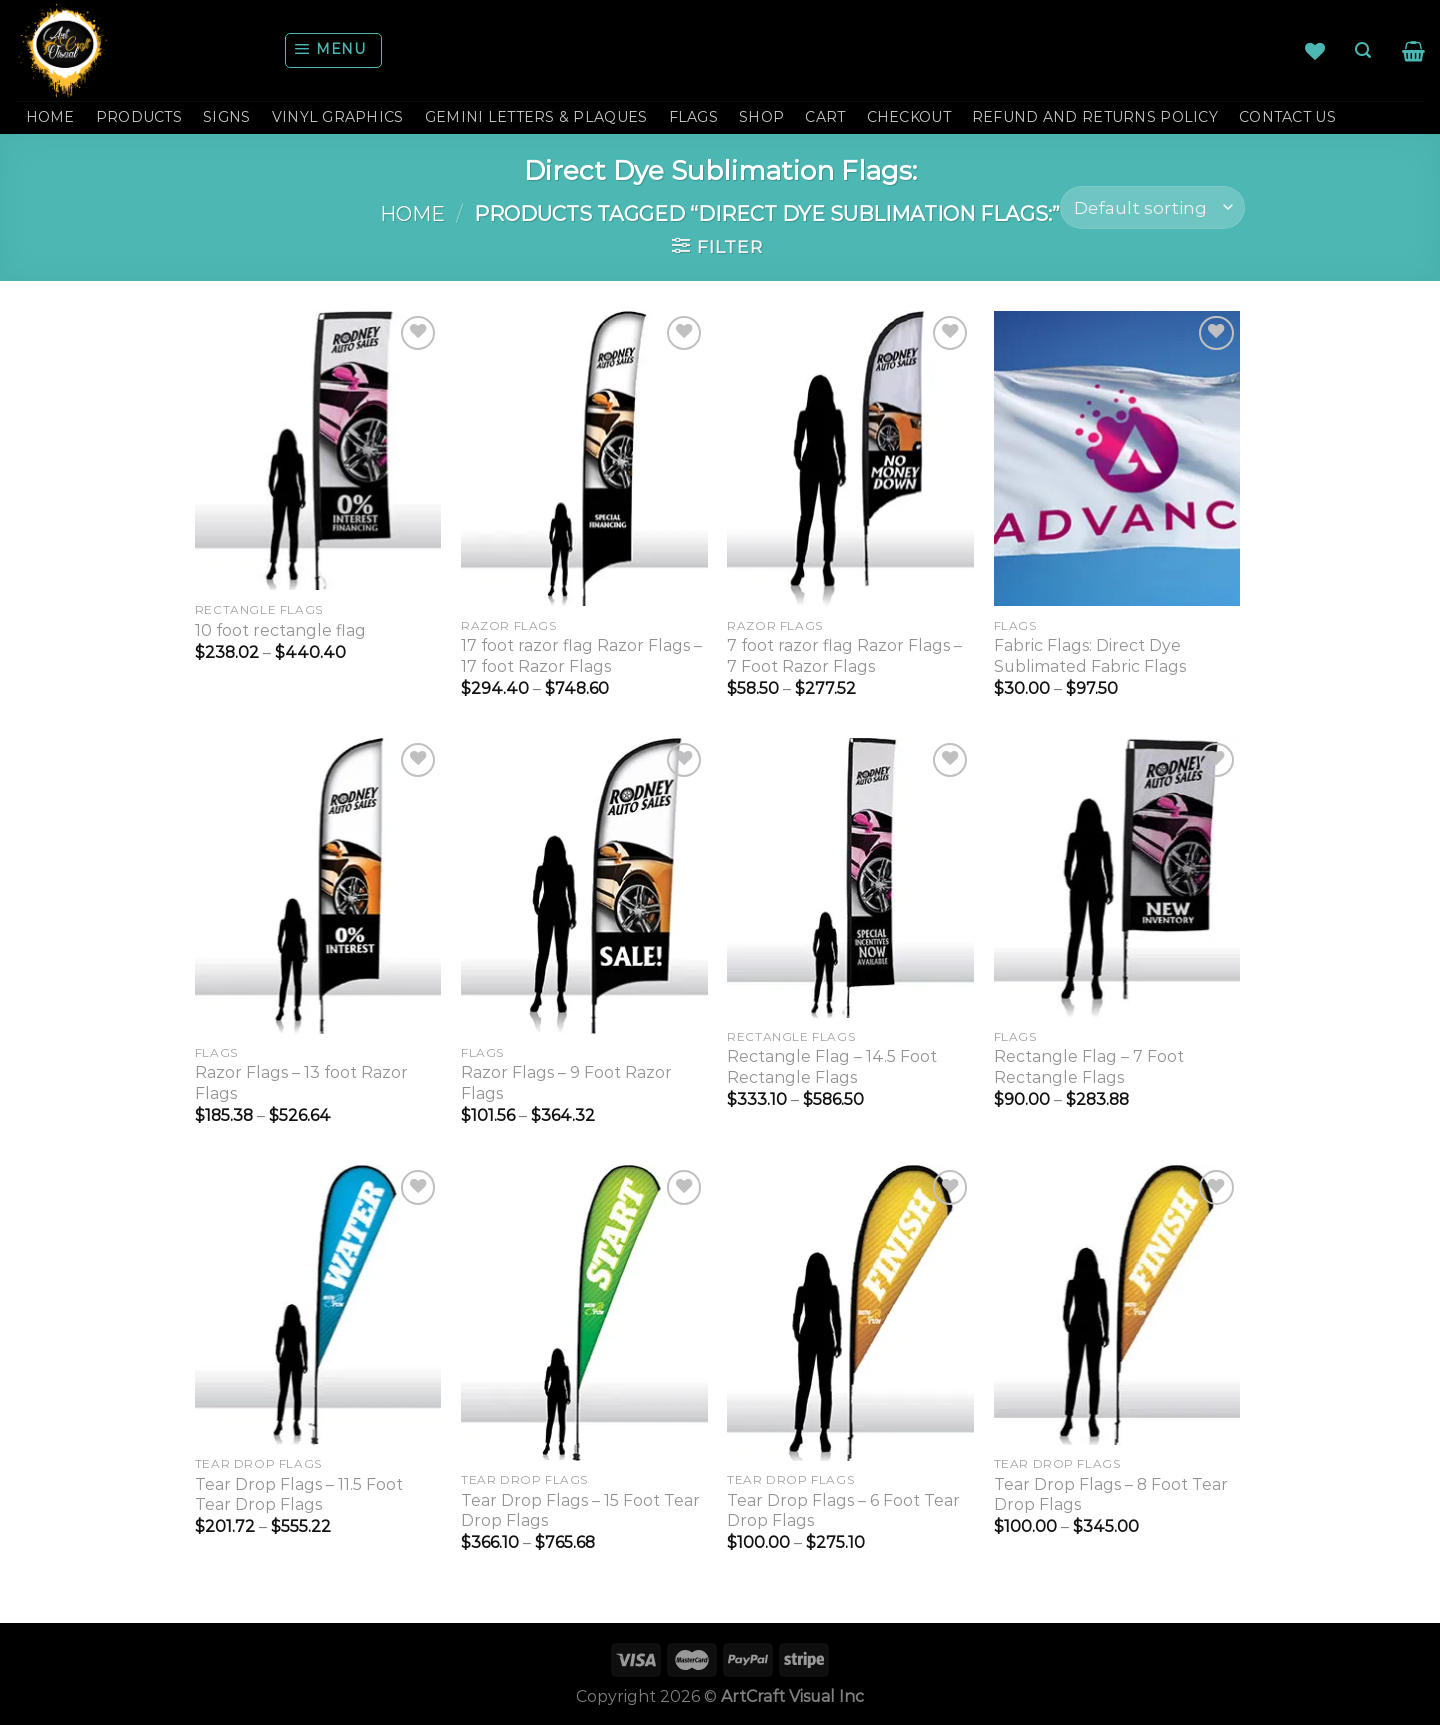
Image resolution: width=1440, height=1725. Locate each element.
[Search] (1363, 50)
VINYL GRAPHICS (338, 117)
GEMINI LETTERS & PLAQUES (536, 117)
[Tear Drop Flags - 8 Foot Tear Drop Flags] (1117, 1305)
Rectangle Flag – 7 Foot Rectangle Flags (1089, 1067)
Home (412, 213)
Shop (761, 117)
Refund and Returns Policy (1095, 117)
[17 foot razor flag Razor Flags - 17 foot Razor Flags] (584, 459)
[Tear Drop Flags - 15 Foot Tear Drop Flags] (584, 1313)
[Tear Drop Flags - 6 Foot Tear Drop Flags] (850, 1313)
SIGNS (226, 117)
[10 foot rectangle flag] (318, 451)
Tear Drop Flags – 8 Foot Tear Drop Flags (1111, 1495)
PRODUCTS (139, 117)
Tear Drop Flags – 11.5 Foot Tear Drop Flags (299, 1495)
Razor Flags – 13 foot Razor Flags (301, 1083)
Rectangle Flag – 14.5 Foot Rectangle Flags (832, 1067)
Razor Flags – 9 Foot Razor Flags (566, 1083)
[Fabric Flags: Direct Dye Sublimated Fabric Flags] (1117, 459)
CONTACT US (1287, 117)
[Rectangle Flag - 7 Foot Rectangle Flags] (1117, 878)
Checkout (909, 117)
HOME (50, 117)
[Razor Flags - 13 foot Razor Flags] (318, 886)
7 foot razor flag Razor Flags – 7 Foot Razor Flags (844, 656)
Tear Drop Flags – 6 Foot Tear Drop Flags (843, 1511)
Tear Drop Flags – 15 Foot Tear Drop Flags (580, 1511)
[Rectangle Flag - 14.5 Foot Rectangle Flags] (850, 878)
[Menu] (334, 50)
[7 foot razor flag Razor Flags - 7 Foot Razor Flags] (850, 459)
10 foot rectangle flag (280, 630)
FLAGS (693, 117)
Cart (825, 117)
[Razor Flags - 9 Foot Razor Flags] (584, 886)
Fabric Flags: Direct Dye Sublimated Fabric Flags (1090, 656)
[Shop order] (1152, 207)
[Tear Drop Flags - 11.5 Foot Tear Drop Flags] (318, 1305)
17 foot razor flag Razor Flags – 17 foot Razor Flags (581, 656)
